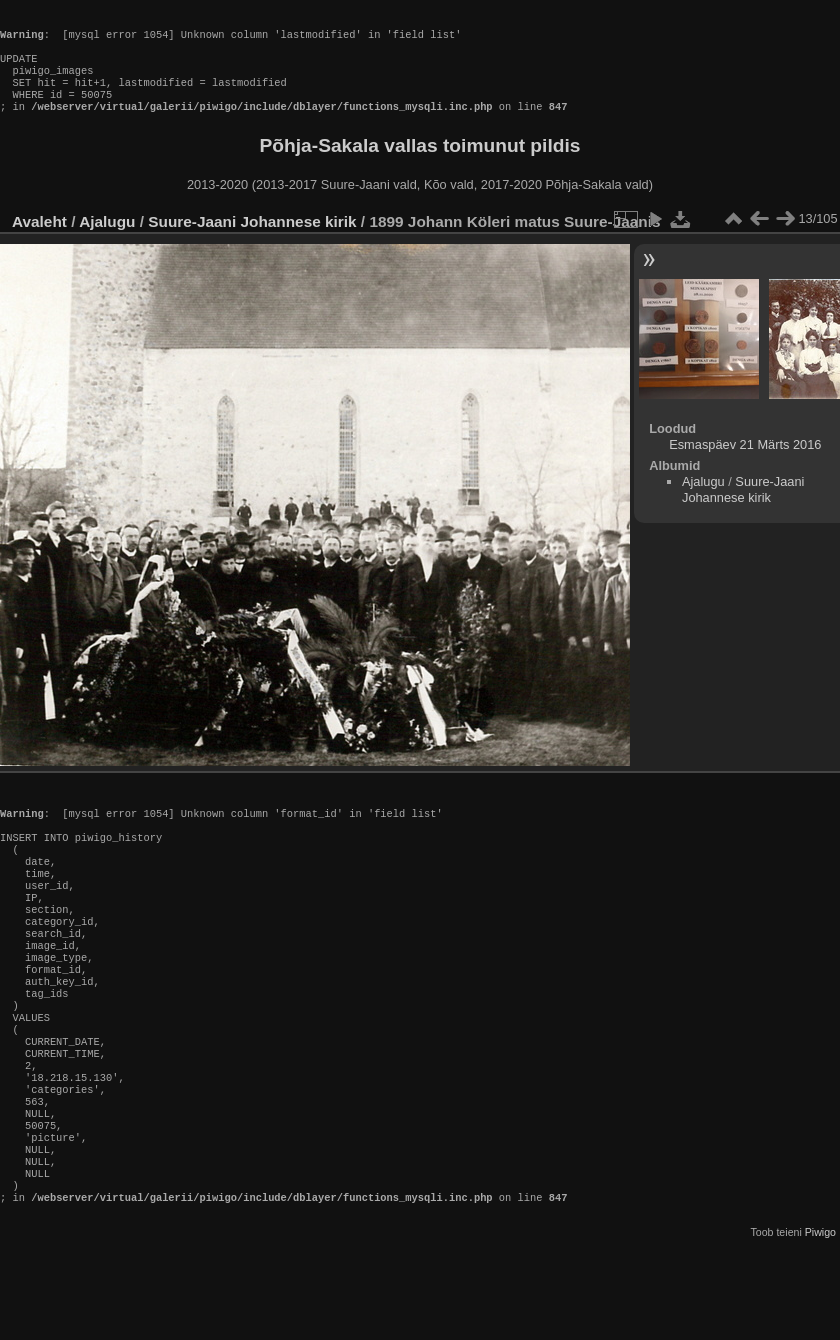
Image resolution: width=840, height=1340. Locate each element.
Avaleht (39, 241)
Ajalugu (107, 241)
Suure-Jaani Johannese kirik (252, 241)
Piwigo (820, 1324)
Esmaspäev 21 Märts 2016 (745, 464)
